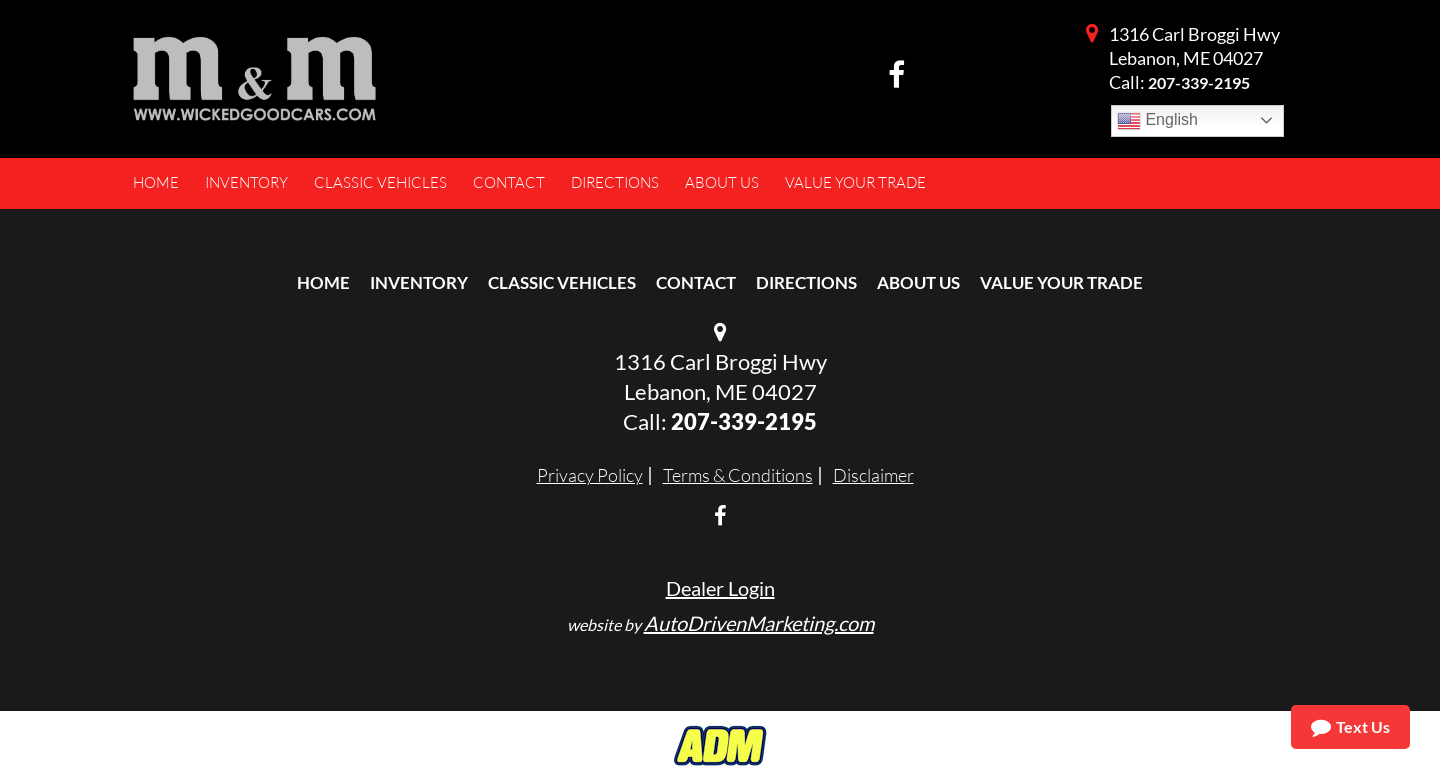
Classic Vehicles (562, 282)
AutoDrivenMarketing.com (759, 623)
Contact (696, 282)
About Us (918, 282)
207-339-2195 (1199, 82)
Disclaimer (873, 475)
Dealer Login (720, 588)
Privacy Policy (590, 475)
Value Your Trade (1061, 282)
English (1157, 121)
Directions (806, 282)
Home (323, 282)
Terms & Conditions (738, 475)
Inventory (419, 282)
